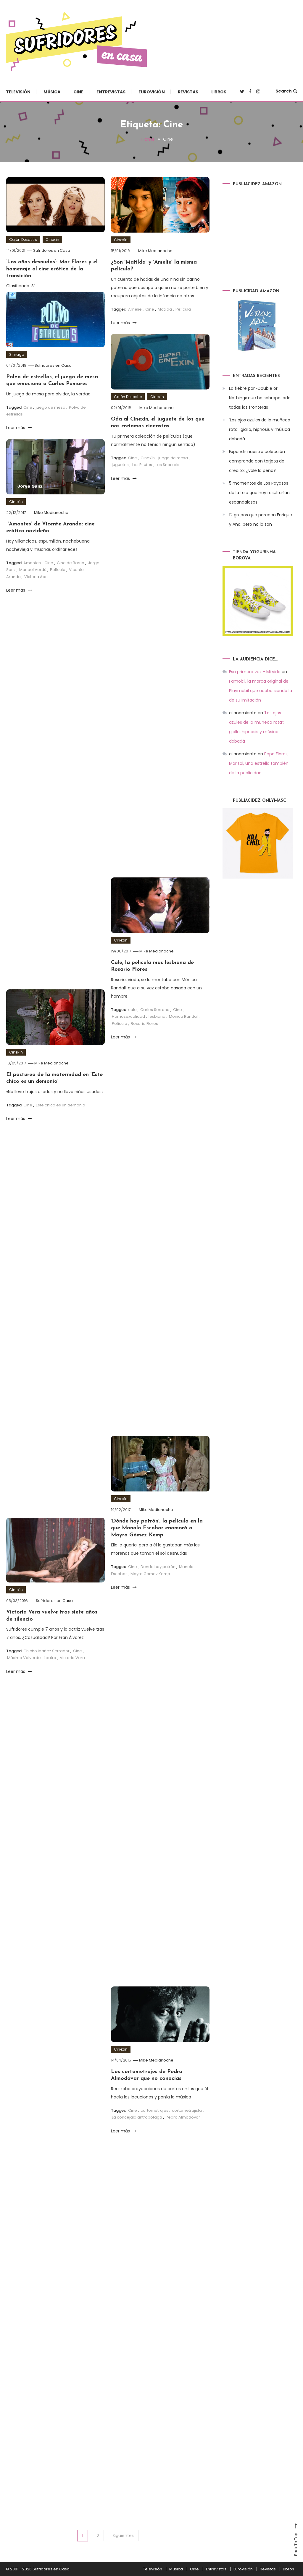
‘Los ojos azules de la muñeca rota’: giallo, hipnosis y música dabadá (259, 429)
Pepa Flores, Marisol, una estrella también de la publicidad (259, 763)
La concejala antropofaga (137, 2126)
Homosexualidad (128, 1025)
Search (286, 91)
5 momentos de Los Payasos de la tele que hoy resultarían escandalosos (259, 492)
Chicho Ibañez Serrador (46, 1659)
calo (132, 1018)
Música (51, 92)
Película (183, 309)
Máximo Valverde (24, 1666)
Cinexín (52, 239)
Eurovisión (151, 92)
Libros (218, 92)
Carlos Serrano (155, 1018)
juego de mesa (50, 407)
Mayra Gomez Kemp (150, 1582)
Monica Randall (184, 1025)
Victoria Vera (72, 1666)
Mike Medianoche (155, 250)
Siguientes (123, 2535)
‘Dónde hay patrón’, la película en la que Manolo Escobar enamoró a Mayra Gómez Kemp (157, 1536)
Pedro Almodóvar (183, 2126)
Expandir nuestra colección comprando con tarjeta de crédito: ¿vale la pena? (257, 461)
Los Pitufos (142, 473)
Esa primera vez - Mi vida (255, 672)
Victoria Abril (36, 585)
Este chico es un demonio (60, 1113)
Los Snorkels (167, 473)
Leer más (124, 323)
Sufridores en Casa (51, 250)
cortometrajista (187, 2119)
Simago (16, 354)
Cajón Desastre (23, 239)
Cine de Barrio (70, 571)
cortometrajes (154, 2119)
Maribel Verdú (32, 578)
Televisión (18, 92)
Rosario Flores (144, 1032)
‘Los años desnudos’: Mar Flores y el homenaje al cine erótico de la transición (52, 269)
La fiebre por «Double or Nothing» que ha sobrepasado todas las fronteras (260, 397)
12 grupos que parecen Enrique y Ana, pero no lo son (260, 519)
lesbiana (157, 1025)
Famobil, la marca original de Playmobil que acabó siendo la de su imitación (260, 690)
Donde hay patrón (158, 1575)
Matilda (165, 309)
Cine (78, 92)
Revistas (188, 92)
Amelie (135, 309)
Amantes (32, 571)
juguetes (120, 473)
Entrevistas (110, 92)
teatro (50, 1666)
